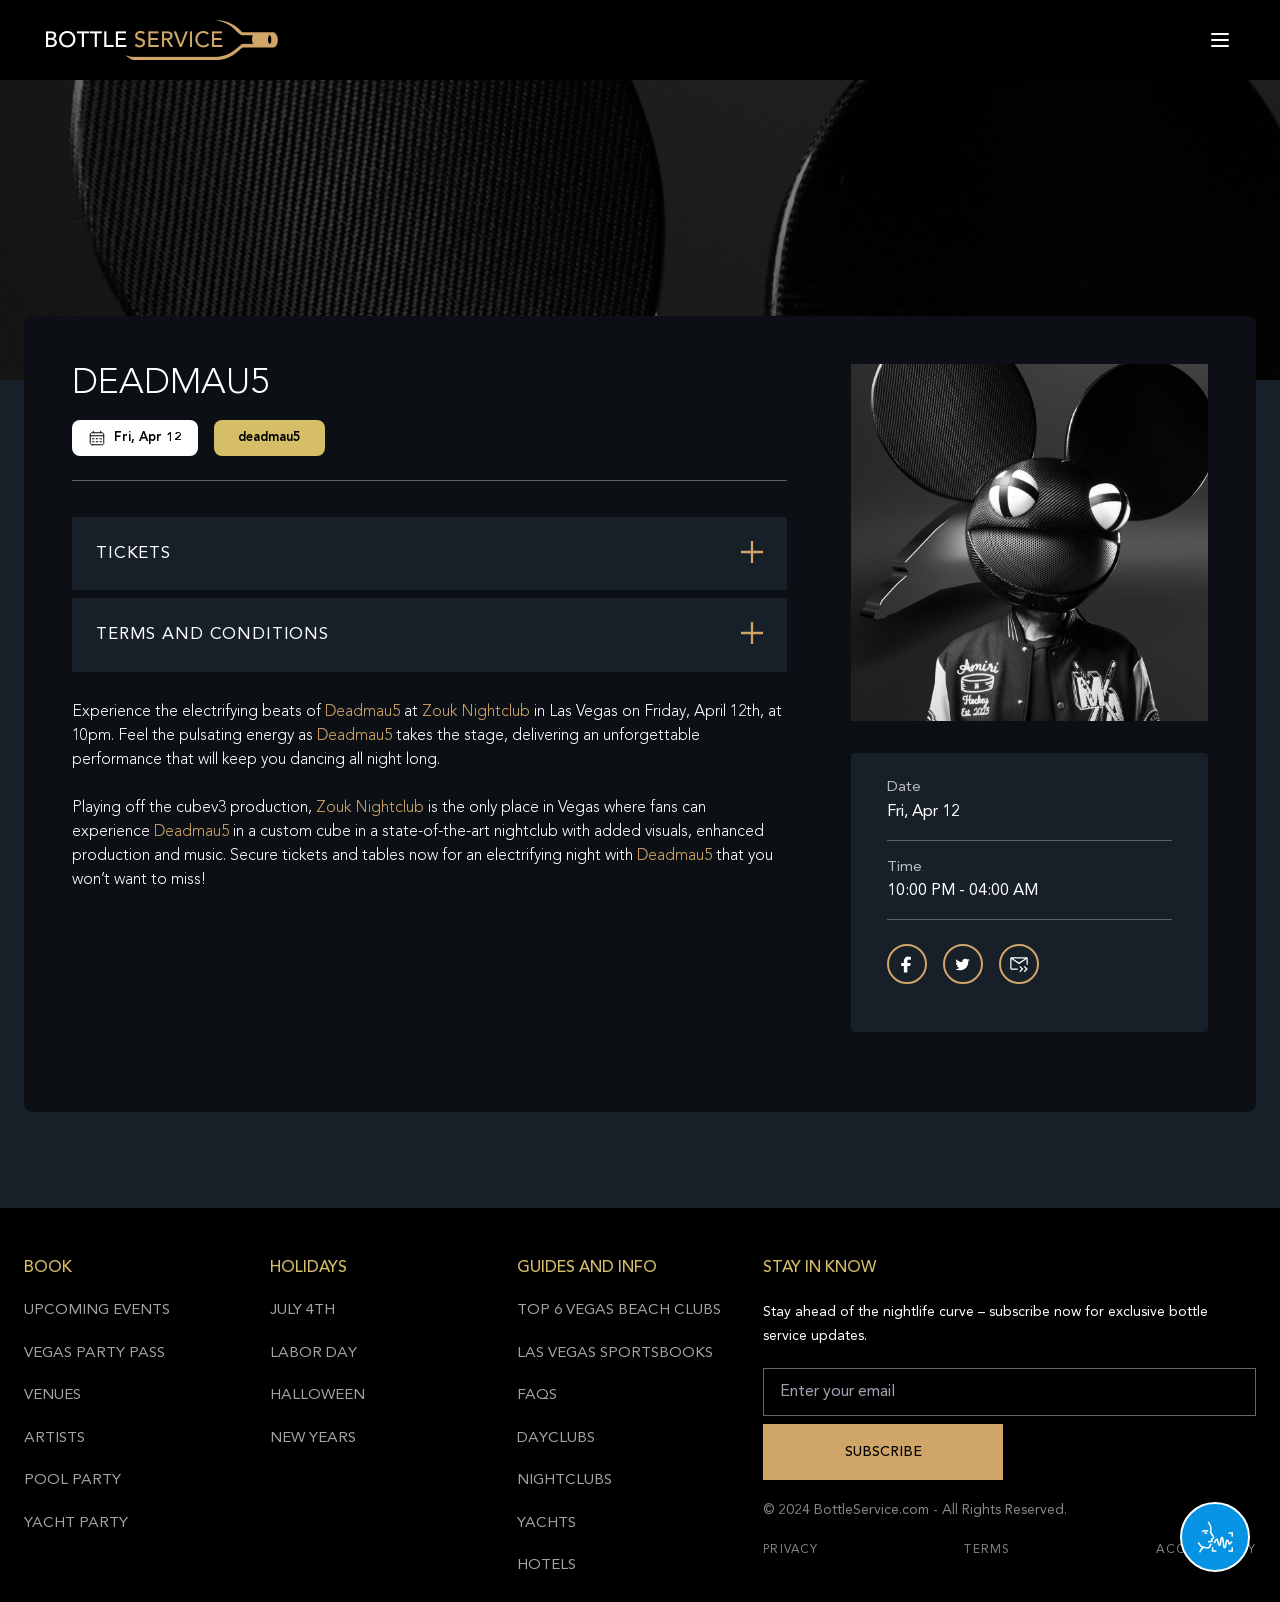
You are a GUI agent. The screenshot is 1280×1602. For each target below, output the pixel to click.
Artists (54, 1438)
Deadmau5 (362, 712)
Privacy (790, 1550)
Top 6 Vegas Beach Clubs (619, 1310)
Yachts (546, 1523)
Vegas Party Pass (94, 1353)
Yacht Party (76, 1523)
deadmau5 (269, 437)
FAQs (537, 1395)
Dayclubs (556, 1438)
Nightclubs (564, 1480)
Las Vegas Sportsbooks (615, 1353)
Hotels (546, 1565)
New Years (313, 1438)
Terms (987, 1550)
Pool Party (72, 1480)
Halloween (317, 1395)
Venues (52, 1395)
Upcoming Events (97, 1310)
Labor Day (313, 1353)
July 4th (302, 1310)
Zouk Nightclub (476, 712)
